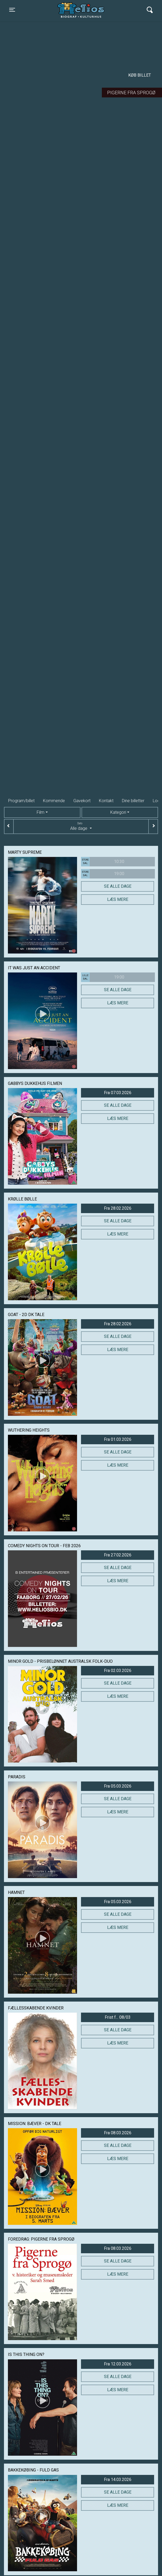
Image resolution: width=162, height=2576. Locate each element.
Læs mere (117, 899)
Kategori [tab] (118, 812)
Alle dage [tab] (81, 826)
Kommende (54, 800)
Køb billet (139, 75)
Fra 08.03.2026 (117, 2132)
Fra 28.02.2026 (117, 1208)
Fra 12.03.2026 (117, 2363)
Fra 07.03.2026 (117, 1092)
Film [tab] (40, 812)
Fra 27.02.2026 (117, 1554)
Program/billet (21, 800)
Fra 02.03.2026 (117, 1670)
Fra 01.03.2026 (117, 1439)
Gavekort (81, 800)
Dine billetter (133, 800)
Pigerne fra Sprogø (131, 92)
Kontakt (106, 800)
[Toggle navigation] (12, 10)
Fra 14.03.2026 (117, 2479)
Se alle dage (117, 886)
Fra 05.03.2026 (117, 1786)
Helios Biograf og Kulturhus (78, 10)
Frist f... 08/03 (118, 2017)
